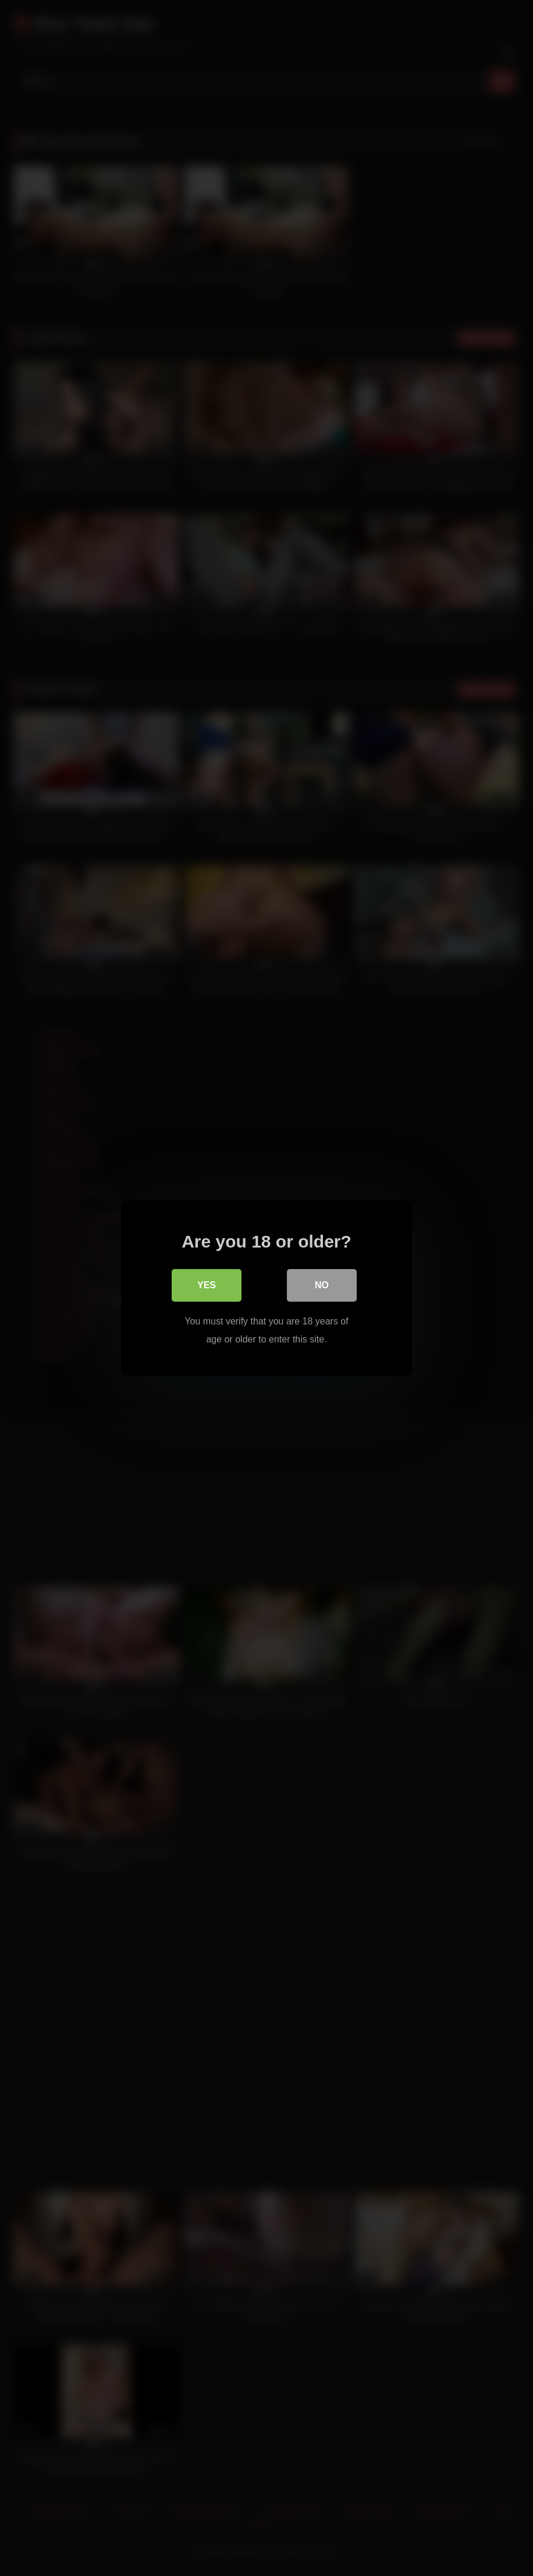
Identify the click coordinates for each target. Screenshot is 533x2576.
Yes (206, 1285)
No (322, 1285)
